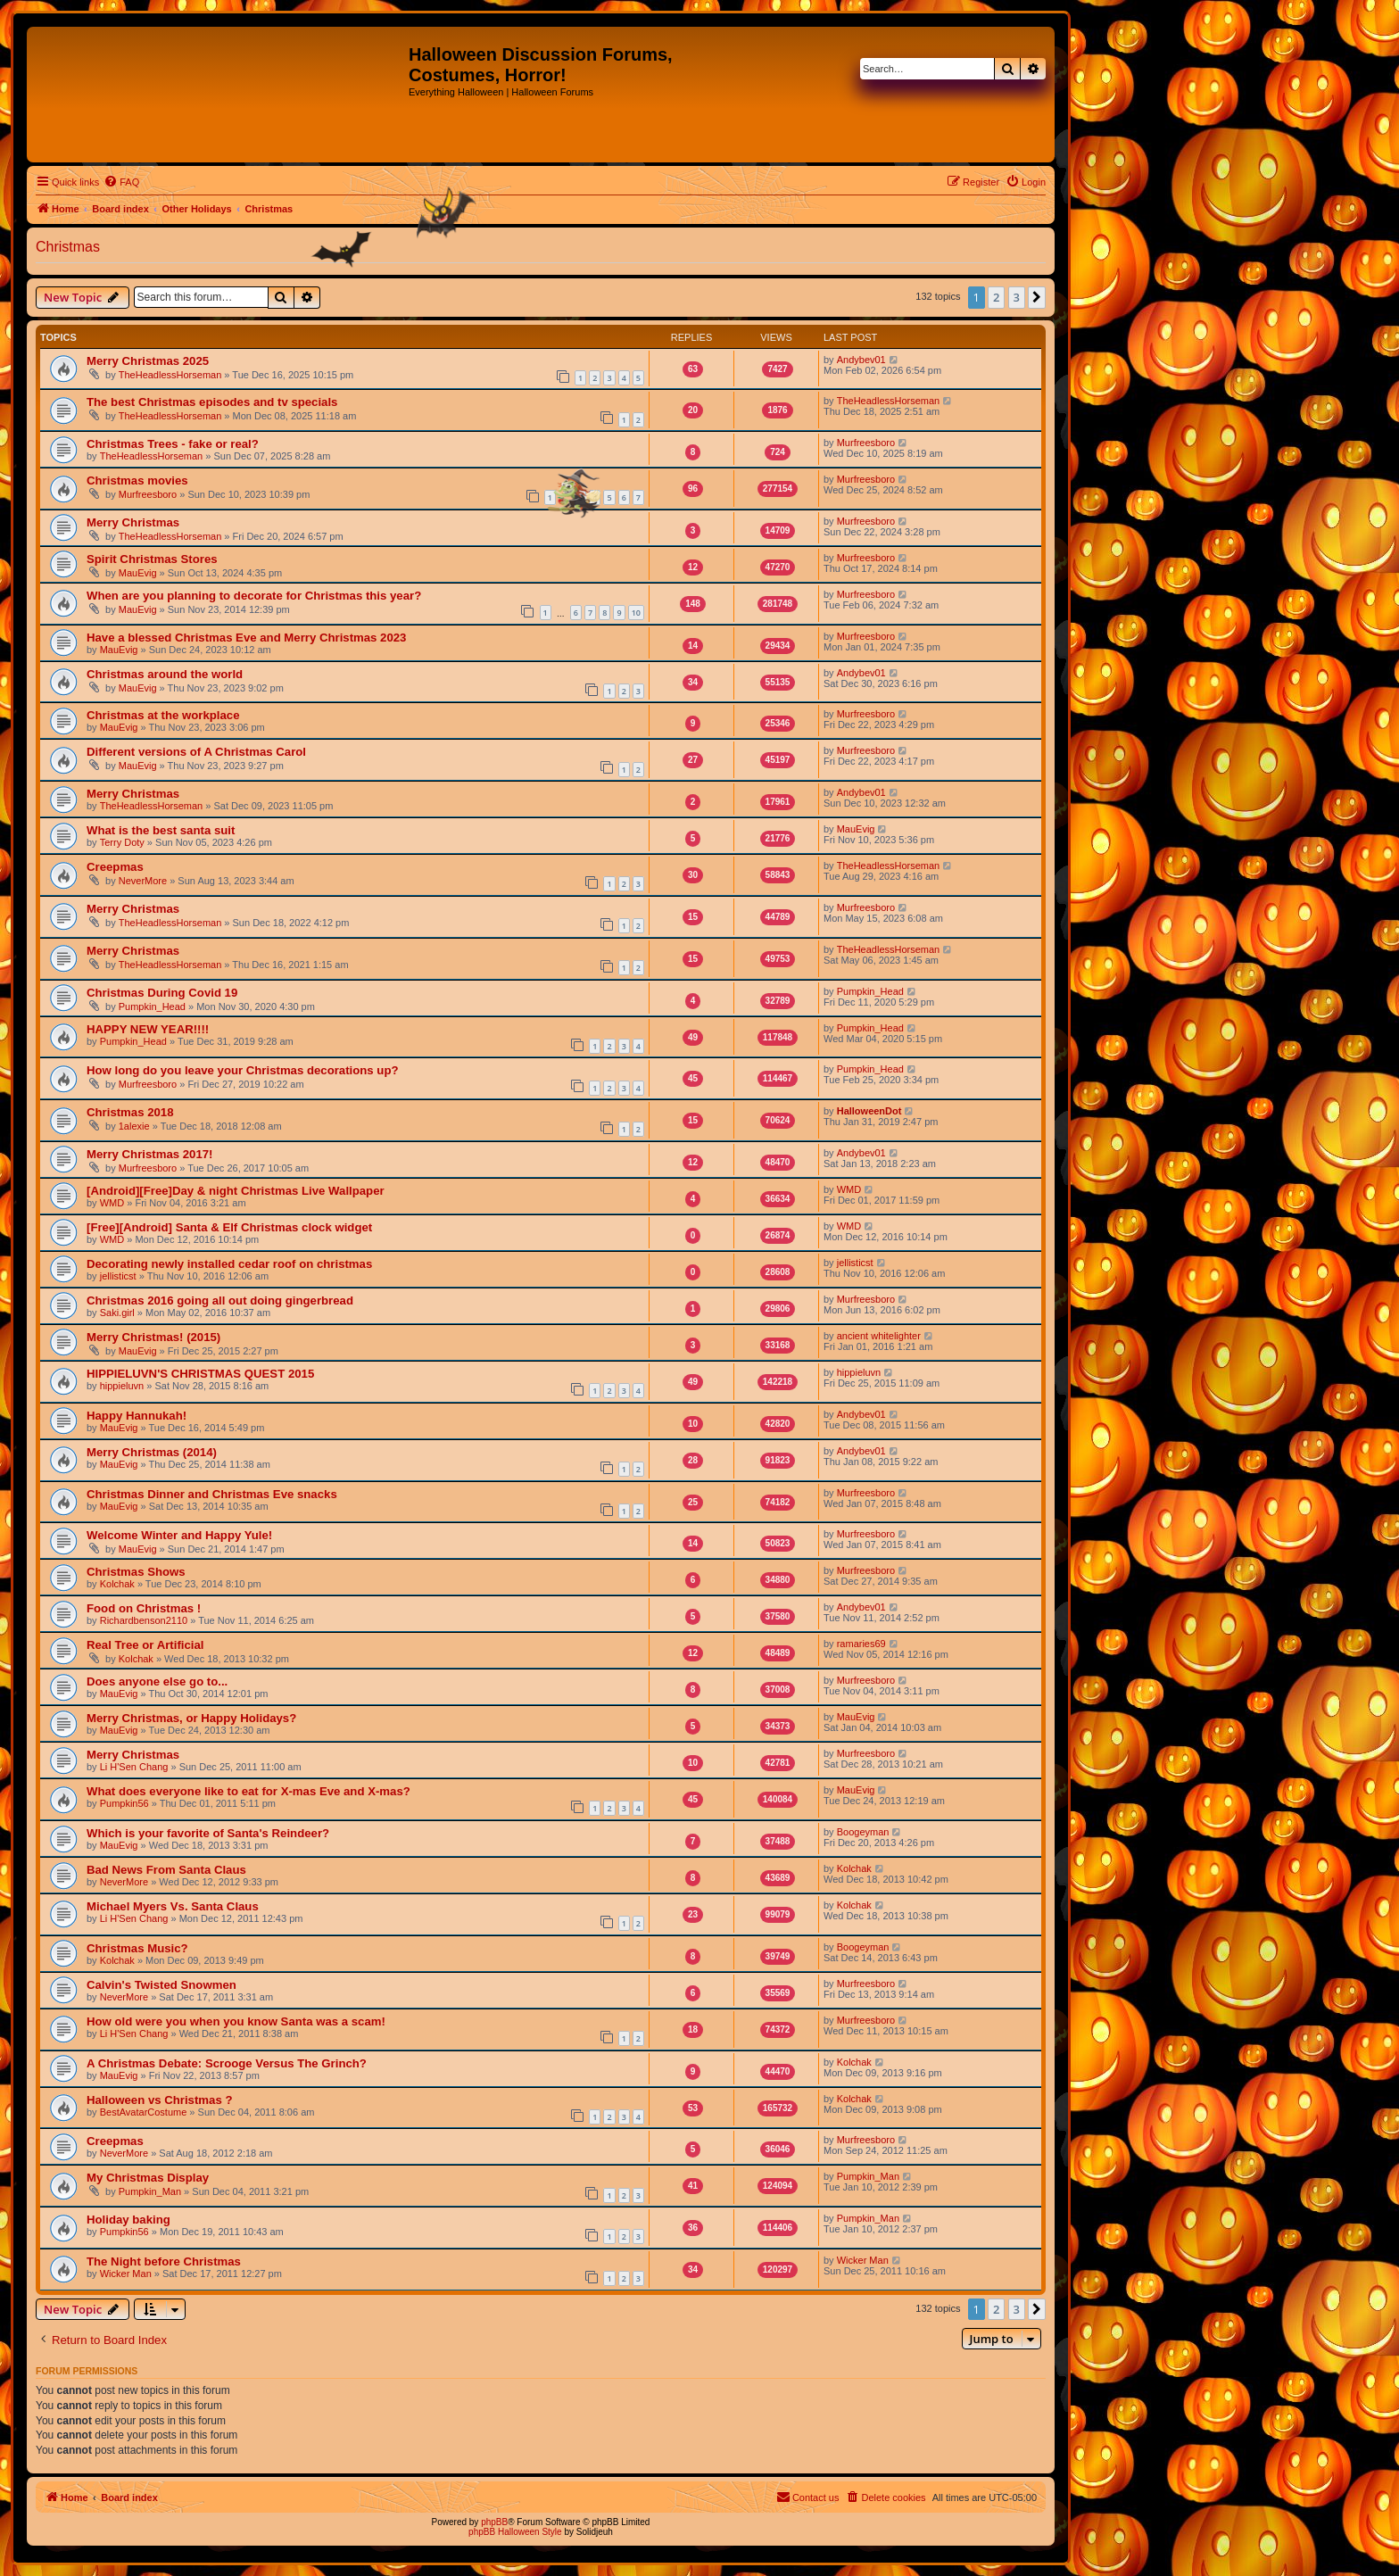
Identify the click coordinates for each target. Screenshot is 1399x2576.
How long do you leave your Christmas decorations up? (243, 1070)
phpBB (494, 2522)
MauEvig (138, 572)
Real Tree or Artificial (145, 1645)
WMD (112, 1202)
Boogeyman (863, 1831)
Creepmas (115, 867)
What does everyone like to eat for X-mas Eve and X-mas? (248, 1791)
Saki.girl (117, 1312)
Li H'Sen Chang (134, 1766)
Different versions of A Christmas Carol (196, 751)
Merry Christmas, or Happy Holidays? (191, 1718)
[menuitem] (121, 182)
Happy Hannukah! (136, 1415)
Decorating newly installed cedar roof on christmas (229, 1264)
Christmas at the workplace (163, 715)
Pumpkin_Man (150, 2191)
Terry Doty (122, 842)
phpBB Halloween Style (515, 2532)
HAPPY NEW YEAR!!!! (148, 1029)
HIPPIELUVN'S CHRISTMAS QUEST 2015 (200, 1373)
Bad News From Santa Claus (166, 1869)
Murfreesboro (866, 442)
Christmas (68, 246)
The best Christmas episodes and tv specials (212, 402)
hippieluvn (122, 1385)
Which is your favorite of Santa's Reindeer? (208, 1833)
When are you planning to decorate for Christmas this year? (254, 595)
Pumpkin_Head (152, 1006)
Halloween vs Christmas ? (159, 2100)
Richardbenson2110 (143, 1620)
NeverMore (143, 880)
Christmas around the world (165, 674)
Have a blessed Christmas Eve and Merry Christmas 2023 (246, 637)
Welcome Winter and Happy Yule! (179, 1535)
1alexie (134, 1126)
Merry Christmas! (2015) (153, 1337)
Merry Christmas (133, 522)
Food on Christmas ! (144, 1608)
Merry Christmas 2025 (148, 361)
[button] (1037, 297)
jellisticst (118, 1276)
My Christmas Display (148, 2177)
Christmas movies (137, 480)
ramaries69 (861, 1643)
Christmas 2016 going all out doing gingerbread (220, 1300)
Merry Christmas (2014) (152, 1452)
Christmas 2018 (130, 1112)
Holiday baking (128, 2219)
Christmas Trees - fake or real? (173, 444)
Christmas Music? (137, 1948)
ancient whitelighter (879, 1335)
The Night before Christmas (164, 2261)
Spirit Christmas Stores (152, 559)
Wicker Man (126, 2273)
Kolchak (117, 1583)
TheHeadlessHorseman (170, 374)
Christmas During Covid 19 (162, 992)
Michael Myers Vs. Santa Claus (173, 1906)
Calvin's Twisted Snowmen (161, 1985)
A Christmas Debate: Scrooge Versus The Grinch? (227, 2063)
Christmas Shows (136, 1571)
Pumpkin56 (124, 1803)
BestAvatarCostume (143, 2112)
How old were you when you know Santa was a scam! (236, 2021)
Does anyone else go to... (157, 1681)
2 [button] (996, 297)
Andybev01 (861, 359)
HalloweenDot (869, 1111)
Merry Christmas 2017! (149, 1154)
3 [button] (1017, 297)
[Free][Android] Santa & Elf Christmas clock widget (229, 1227)
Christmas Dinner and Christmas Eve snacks (212, 1494)
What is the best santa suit (161, 830)
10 (636, 612)
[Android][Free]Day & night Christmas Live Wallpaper (236, 1190)
